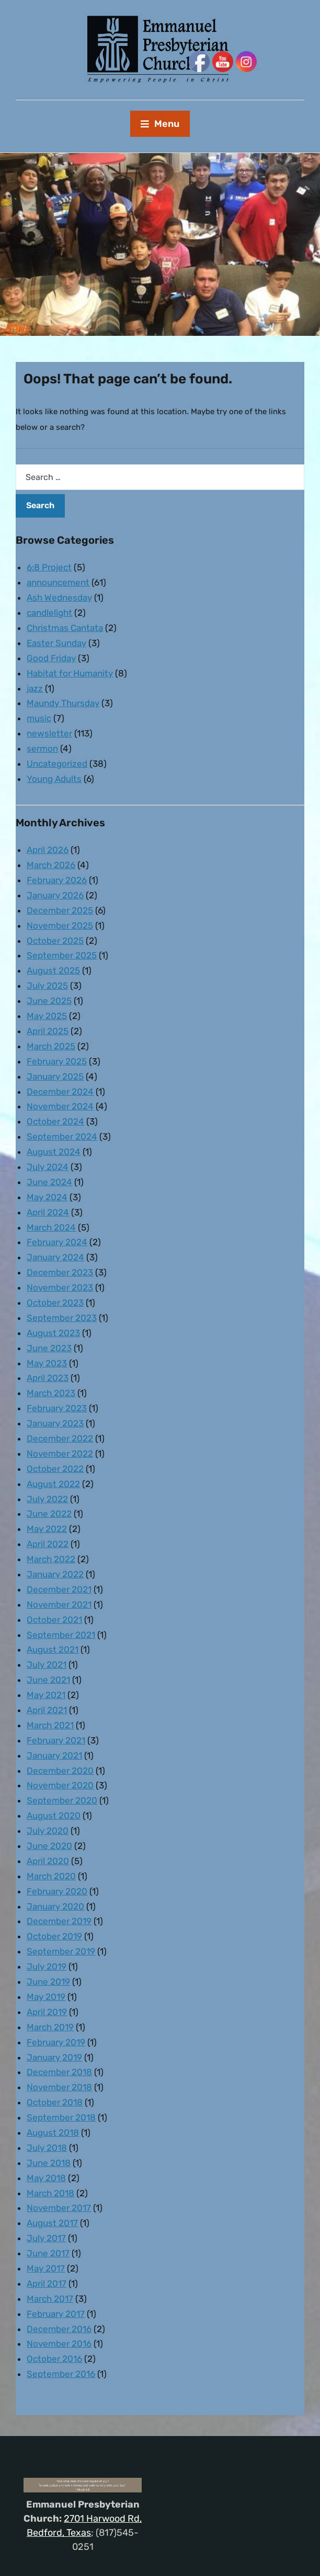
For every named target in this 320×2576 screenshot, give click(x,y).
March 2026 (51, 865)
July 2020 (47, 1830)
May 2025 (47, 1016)
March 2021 (50, 1725)
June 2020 (49, 1846)
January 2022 (55, 1574)
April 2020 (48, 1861)
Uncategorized (57, 763)
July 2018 (47, 2147)
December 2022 (60, 1438)
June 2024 (49, 1182)
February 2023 (57, 1408)
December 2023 (60, 1272)
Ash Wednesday (59, 597)
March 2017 (50, 2298)
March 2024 (51, 1227)
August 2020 (54, 1815)
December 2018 (59, 2072)
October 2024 (55, 1121)
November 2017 (59, 2208)
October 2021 (54, 1619)
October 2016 (54, 2358)
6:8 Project (49, 567)
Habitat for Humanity (70, 673)
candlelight (49, 612)
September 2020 (62, 1800)
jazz (35, 688)
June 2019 (48, 1981)
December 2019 (59, 1921)
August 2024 (54, 1151)
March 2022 (51, 1559)
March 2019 (50, 2027)
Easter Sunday (56, 643)
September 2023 (62, 1318)
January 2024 (55, 1257)
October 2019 (54, 1936)
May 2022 (47, 1529)
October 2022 (55, 1468)
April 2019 (47, 2012)
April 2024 (48, 1212)
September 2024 (62, 1136)
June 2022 (49, 1513)
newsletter (49, 733)
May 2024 (47, 1197)
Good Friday (51, 658)
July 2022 (47, 1499)
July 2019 (46, 1966)
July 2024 (47, 1167)
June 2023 (49, 1348)
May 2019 (46, 1997)
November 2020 (60, 1785)
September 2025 (62, 955)
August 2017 (52, 2223)
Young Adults (54, 779)
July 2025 (47, 985)
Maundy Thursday (63, 703)
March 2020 (51, 1876)
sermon (42, 748)
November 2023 (60, 1287)
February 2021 (56, 1740)
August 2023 (53, 1333)
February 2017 (56, 2314)
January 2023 (55, 1423)
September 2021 (61, 1635)
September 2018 (61, 2117)
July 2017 (46, 2238)
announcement (58, 582)
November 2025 (60, 925)
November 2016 (59, 2343)
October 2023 (55, 1302)
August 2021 (52, 1649)
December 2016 (59, 2329)
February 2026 (57, 880)
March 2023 (51, 1393)
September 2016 (61, 2374)
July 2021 (46, 1664)
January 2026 (55, 895)
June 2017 (48, 2253)
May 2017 (46, 2268)
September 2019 (61, 1951)
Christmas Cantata (65, 628)
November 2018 (59, 2087)
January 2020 (55, 1906)
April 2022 (47, 1544)
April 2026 (47, 850)
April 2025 (47, 1031)
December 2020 (60, 1770)
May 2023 (47, 1363)
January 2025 (55, 1076)
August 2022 (53, 1484)
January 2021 (54, 1755)
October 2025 (55, 940)
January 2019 (54, 2057)
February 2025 (57, 1061)
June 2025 (49, 1001)
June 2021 (48, 1680)
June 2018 (49, 2163)
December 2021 (59, 1589)
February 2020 (57, 1891)
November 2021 (59, 1604)
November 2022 (60, 1453)
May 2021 (46, 1695)
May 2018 (46, 2178)
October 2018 (55, 2102)
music (39, 718)
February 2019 (56, 2042)
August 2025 (53, 970)
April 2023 (47, 1378)
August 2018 (53, 2132)
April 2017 (46, 2283)
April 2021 (47, 1710)
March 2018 (50, 2193)
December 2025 (60, 910)
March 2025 (51, 1046)
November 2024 (60, 1106)
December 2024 (60, 1091)
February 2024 (57, 1242)
